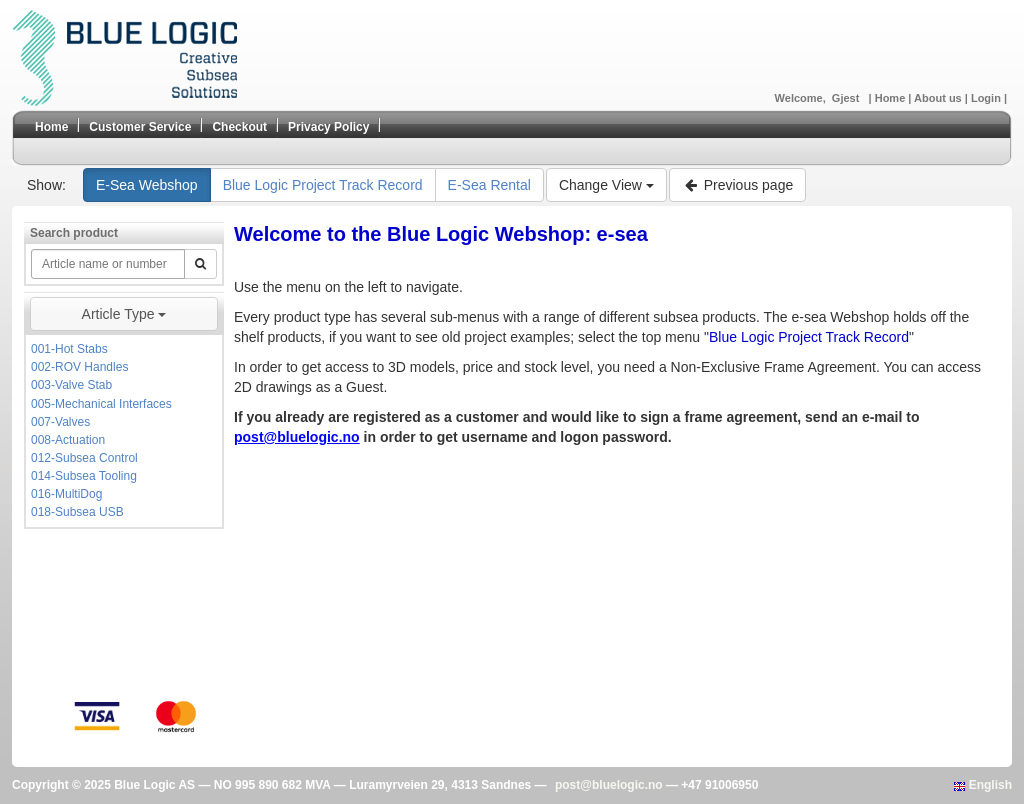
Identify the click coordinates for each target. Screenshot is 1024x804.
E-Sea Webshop (147, 185)
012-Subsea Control (84, 458)
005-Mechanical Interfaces (101, 404)
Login (987, 98)
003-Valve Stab (71, 385)
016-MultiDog (66, 494)
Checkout (239, 127)
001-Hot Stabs (69, 349)
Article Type (124, 314)
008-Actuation (68, 440)
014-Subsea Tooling (84, 476)
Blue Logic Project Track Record (323, 185)
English (983, 785)
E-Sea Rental (489, 185)
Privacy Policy (328, 127)
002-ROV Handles (79, 367)
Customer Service (140, 127)
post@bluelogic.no (609, 785)
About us (939, 98)
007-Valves (60, 422)
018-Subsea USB (77, 512)
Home (892, 98)
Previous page (737, 185)
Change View (606, 185)
